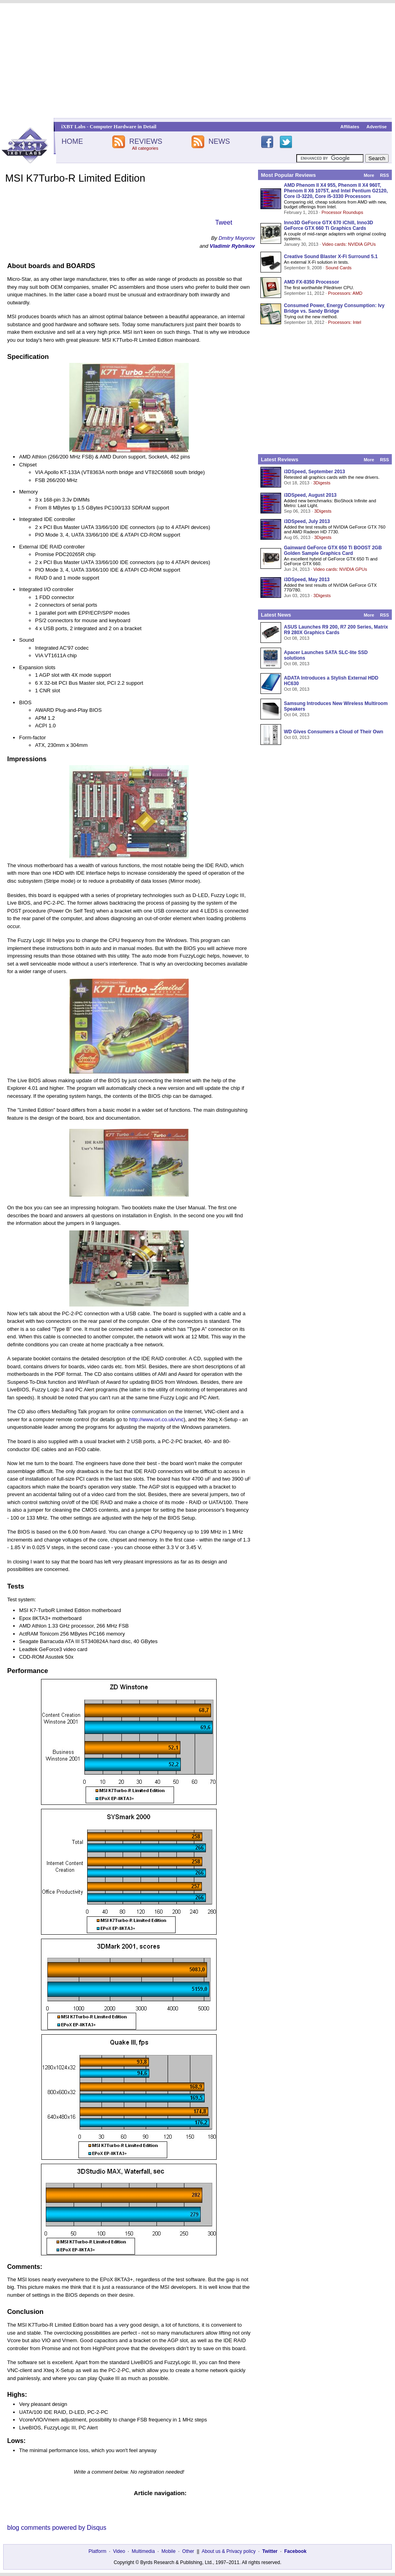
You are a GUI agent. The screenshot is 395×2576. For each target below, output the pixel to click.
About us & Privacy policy (228, 2551)
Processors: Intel (344, 322)
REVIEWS (145, 141)
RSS (384, 175)
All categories (145, 148)
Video (119, 2551)
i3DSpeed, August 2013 (310, 495)
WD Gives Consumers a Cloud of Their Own (333, 732)
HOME (72, 141)
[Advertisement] (197, 60)
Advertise (376, 126)
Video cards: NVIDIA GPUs (349, 244)
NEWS (219, 141)
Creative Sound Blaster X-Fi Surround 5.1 (330, 256)
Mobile (169, 2551)
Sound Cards (338, 267)
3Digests (321, 482)
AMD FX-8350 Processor (311, 282)
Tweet (223, 222)
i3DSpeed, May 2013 (307, 579)
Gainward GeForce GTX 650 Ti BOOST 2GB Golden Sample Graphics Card (333, 550)
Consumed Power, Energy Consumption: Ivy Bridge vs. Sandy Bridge (334, 308)
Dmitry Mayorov (237, 238)
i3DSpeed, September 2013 (314, 471)
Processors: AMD (345, 293)
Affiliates (349, 126)
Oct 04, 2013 (296, 714)
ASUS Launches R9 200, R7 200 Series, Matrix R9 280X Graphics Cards (336, 629)
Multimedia (143, 2551)
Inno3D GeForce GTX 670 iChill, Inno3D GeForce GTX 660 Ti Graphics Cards (328, 225)
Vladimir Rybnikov (232, 246)
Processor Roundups (342, 212)
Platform (97, 2551)
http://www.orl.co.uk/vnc (156, 1419)
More (369, 175)
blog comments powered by (56, 2527)
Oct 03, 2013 (296, 737)
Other (188, 2551)
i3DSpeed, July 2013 (307, 521)
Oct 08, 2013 (296, 638)
